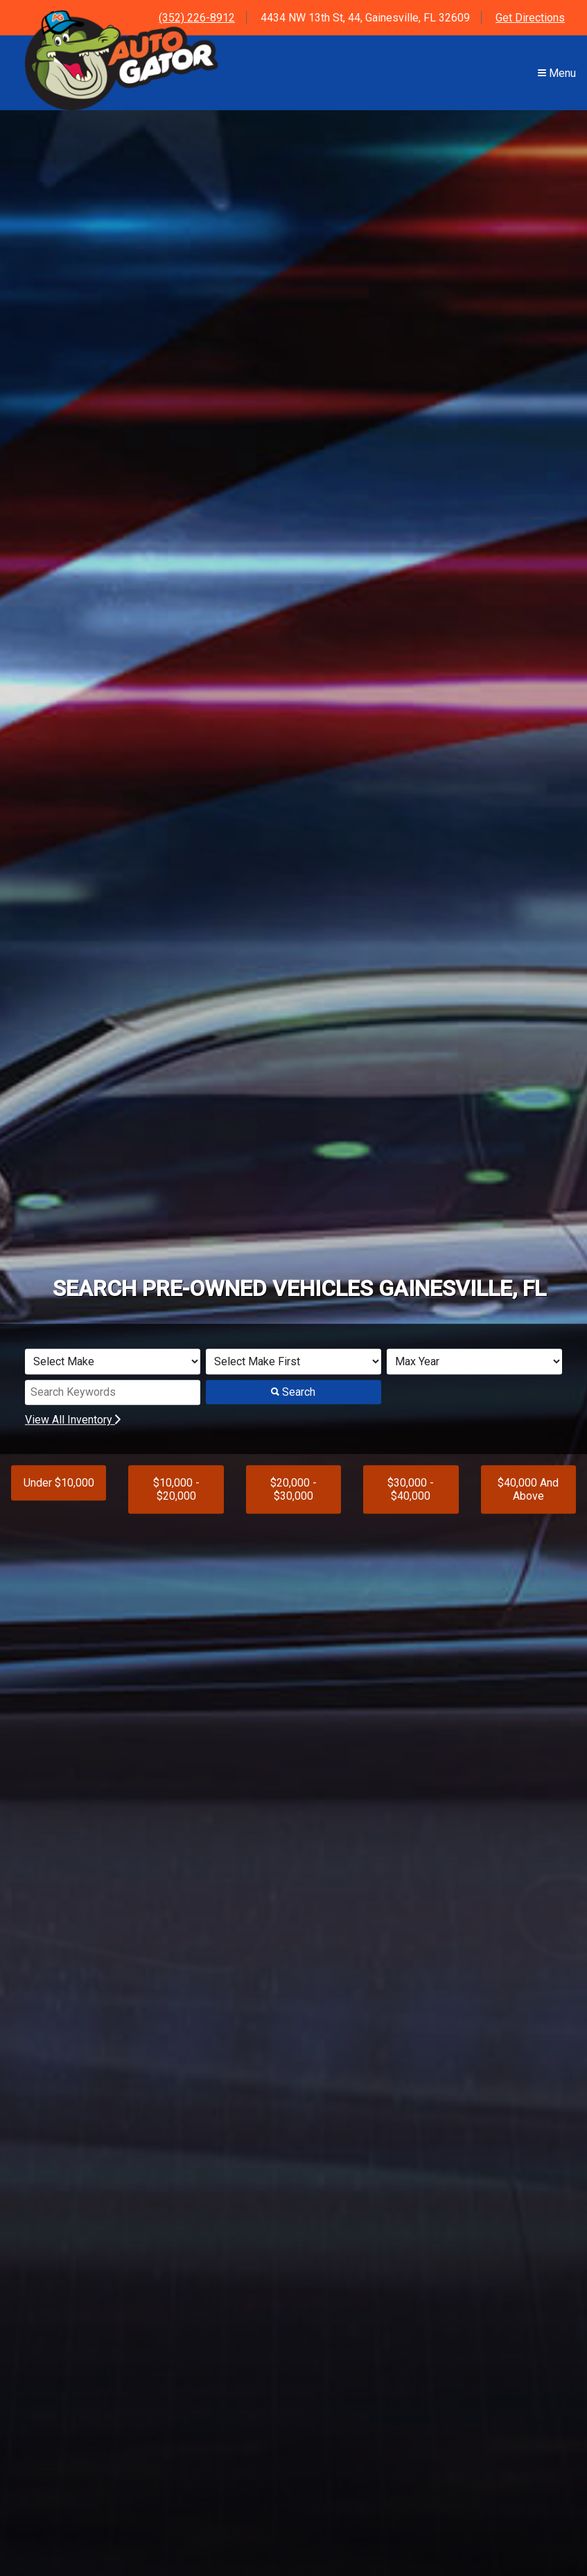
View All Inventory (73, 1419)
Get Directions (530, 17)
